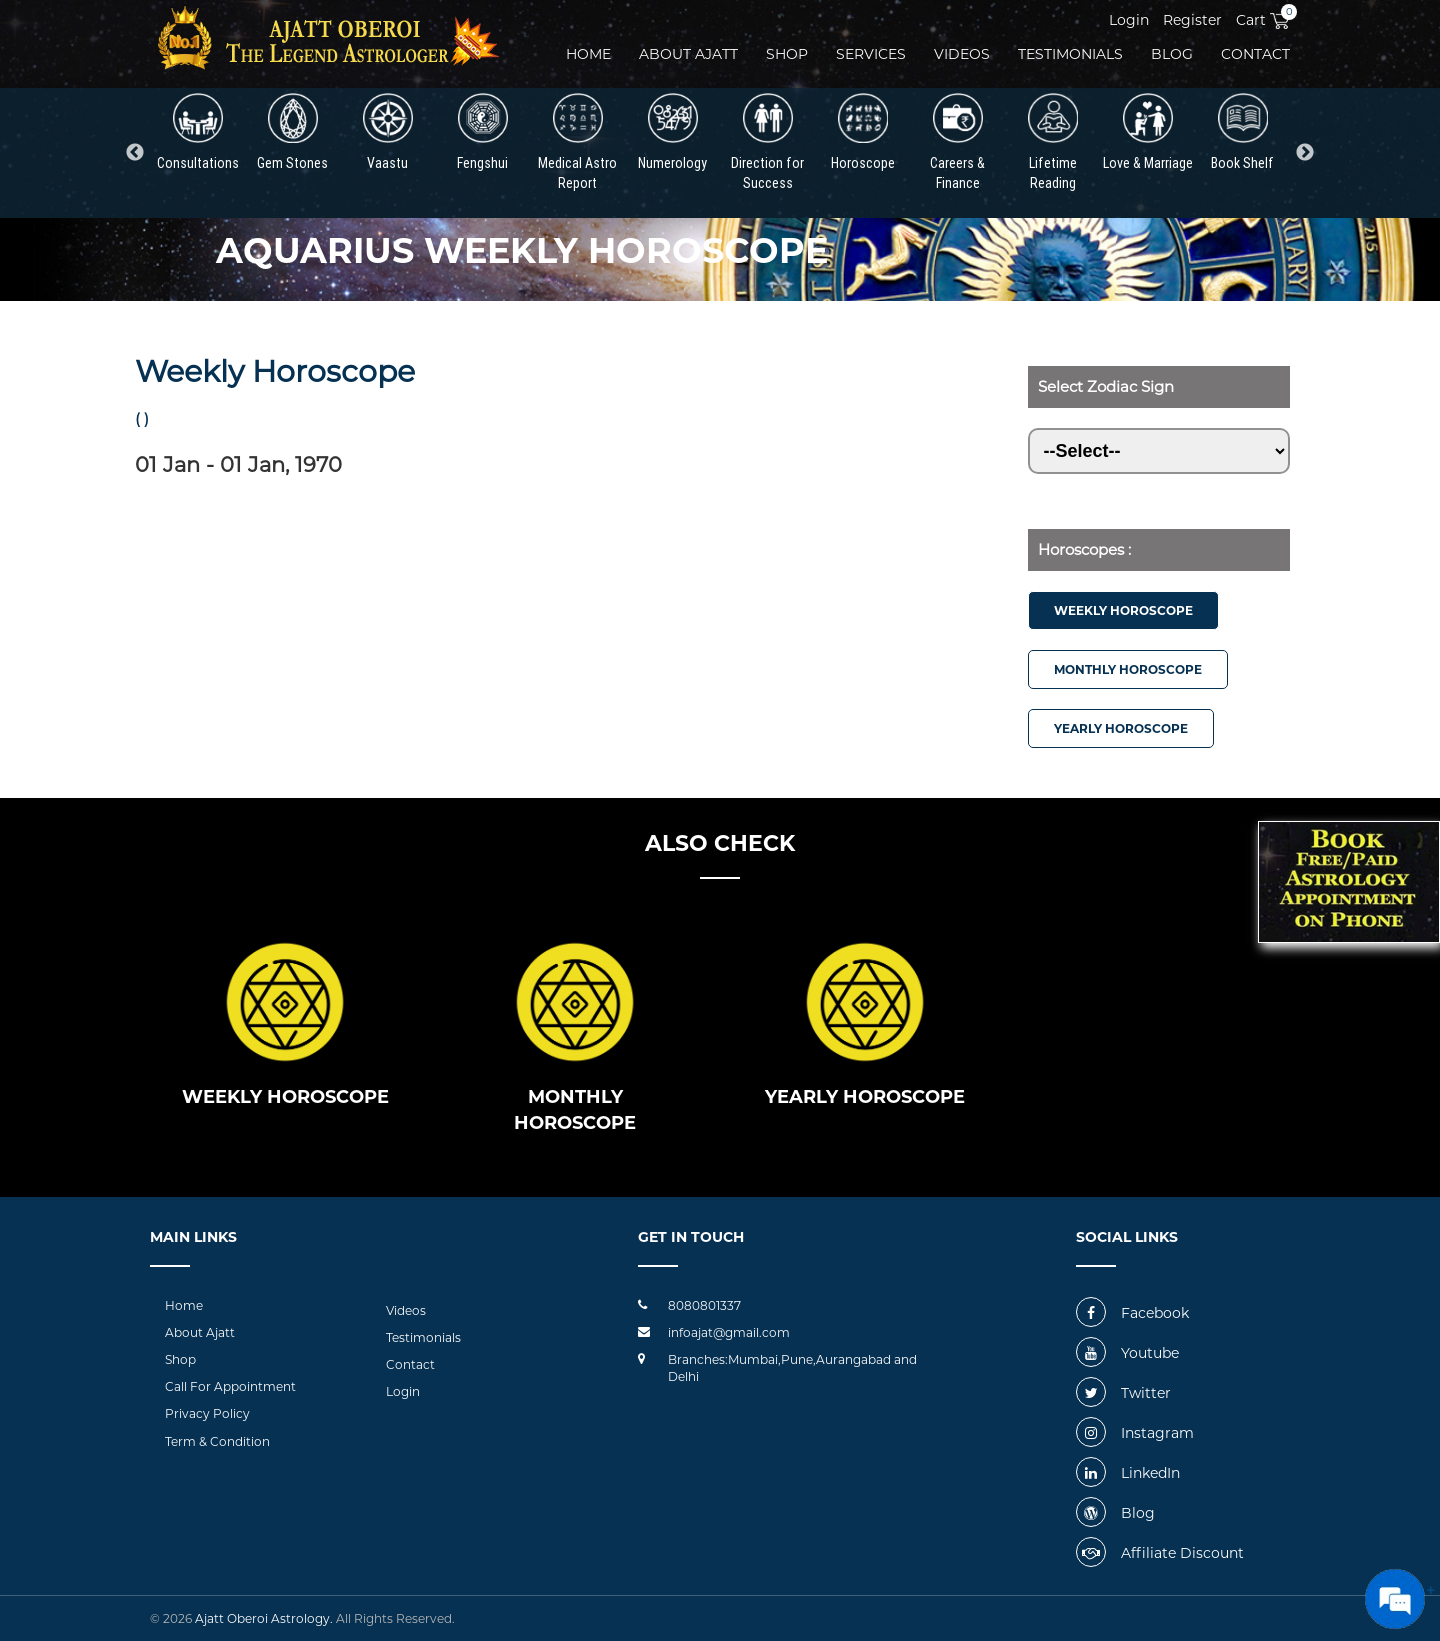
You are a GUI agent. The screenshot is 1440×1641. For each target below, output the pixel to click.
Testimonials (1070, 54)
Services (871, 54)
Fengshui (482, 132)
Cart (1263, 20)
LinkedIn (1128, 1473)
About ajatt (688, 54)
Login (1129, 20)
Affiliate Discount (1160, 1553)
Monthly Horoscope (1128, 669)
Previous (135, 153)
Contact (1255, 54)
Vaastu (388, 132)
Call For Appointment (230, 1386)
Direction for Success (767, 142)
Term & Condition (217, 1441)
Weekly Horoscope (1123, 610)
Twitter (1123, 1393)
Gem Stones (292, 132)
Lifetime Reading (1053, 142)
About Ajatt (200, 1332)
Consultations (198, 132)
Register (1192, 20)
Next (1305, 153)
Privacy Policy (207, 1413)
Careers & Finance (957, 142)
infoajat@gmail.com (729, 1332)
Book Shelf (1242, 132)
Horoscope (863, 132)
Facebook (1132, 1313)
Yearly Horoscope (1121, 728)
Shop (787, 54)
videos (962, 54)
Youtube (1127, 1353)
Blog (1172, 54)
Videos (406, 1310)
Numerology (672, 132)
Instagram (1135, 1433)
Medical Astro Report (577, 142)
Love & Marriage (1148, 132)
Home (588, 54)
